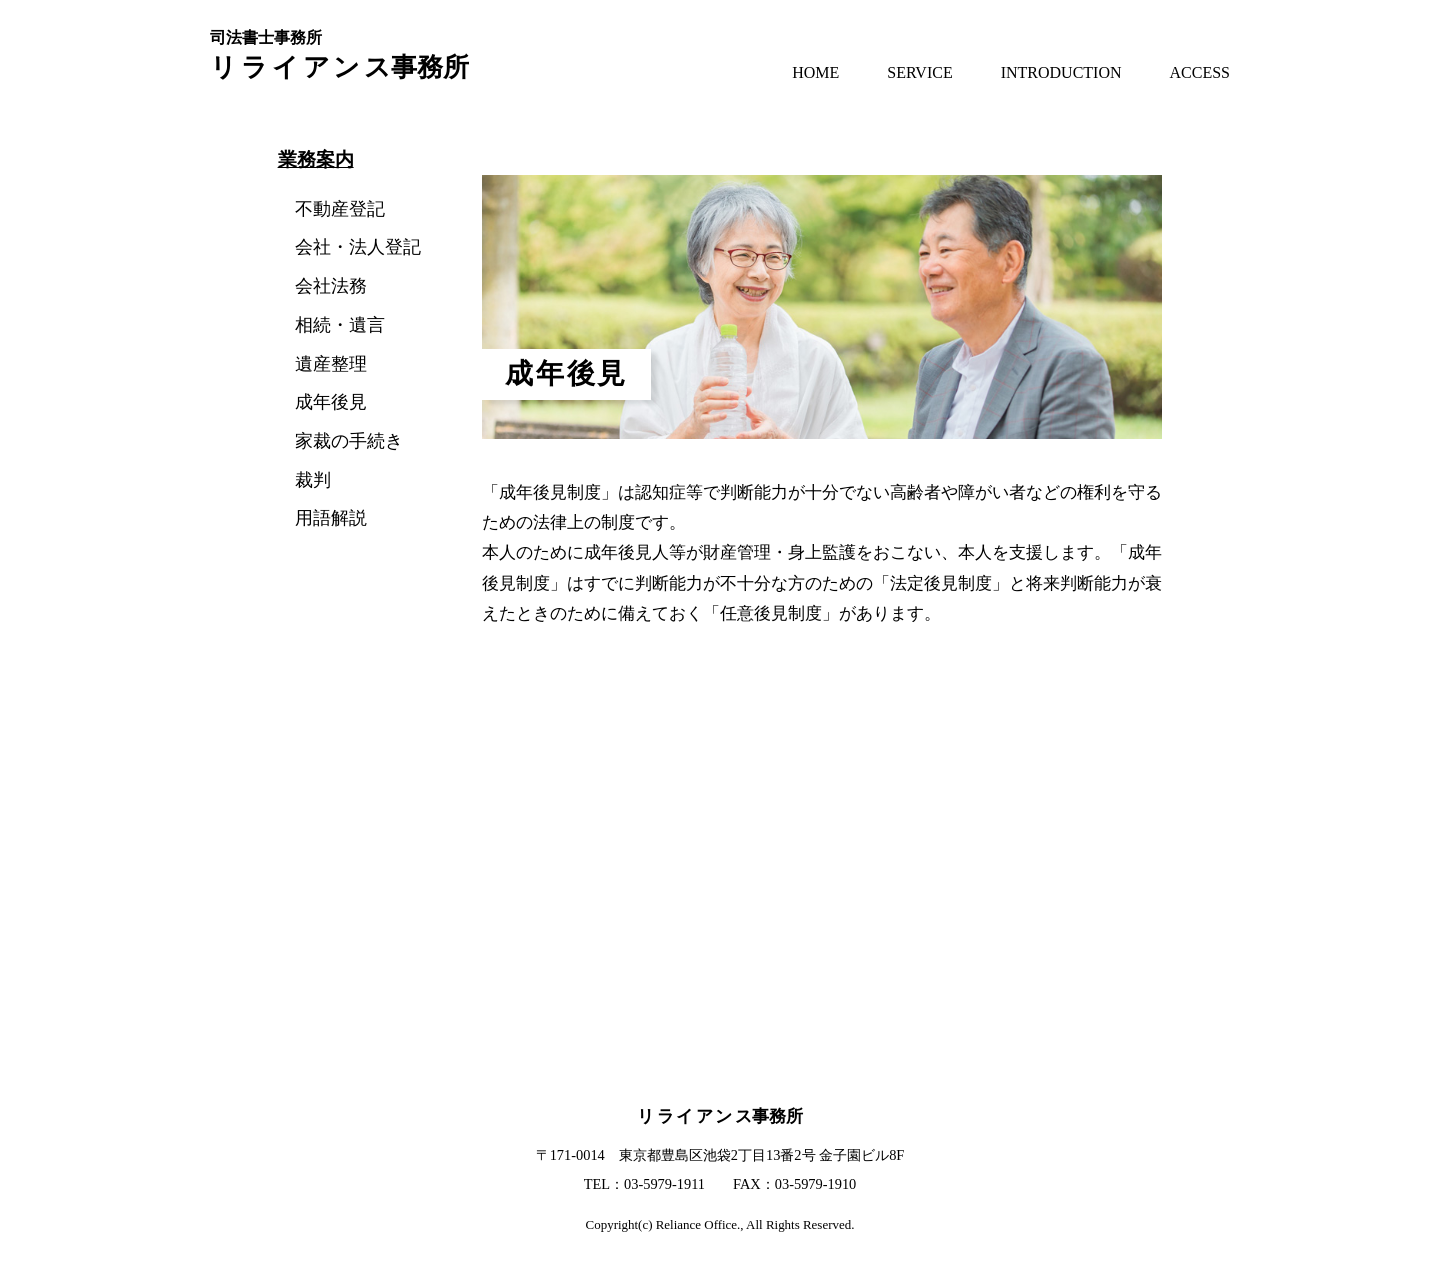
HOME (815, 72)
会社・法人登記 (358, 247)
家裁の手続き (349, 441)
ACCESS (1200, 72)
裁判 (313, 480)
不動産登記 (340, 209)
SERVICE (919, 72)
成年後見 (331, 402)
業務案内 (316, 159)
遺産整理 (331, 364)
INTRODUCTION (1061, 72)
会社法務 (331, 286)
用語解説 (331, 518)
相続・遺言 (340, 325)
